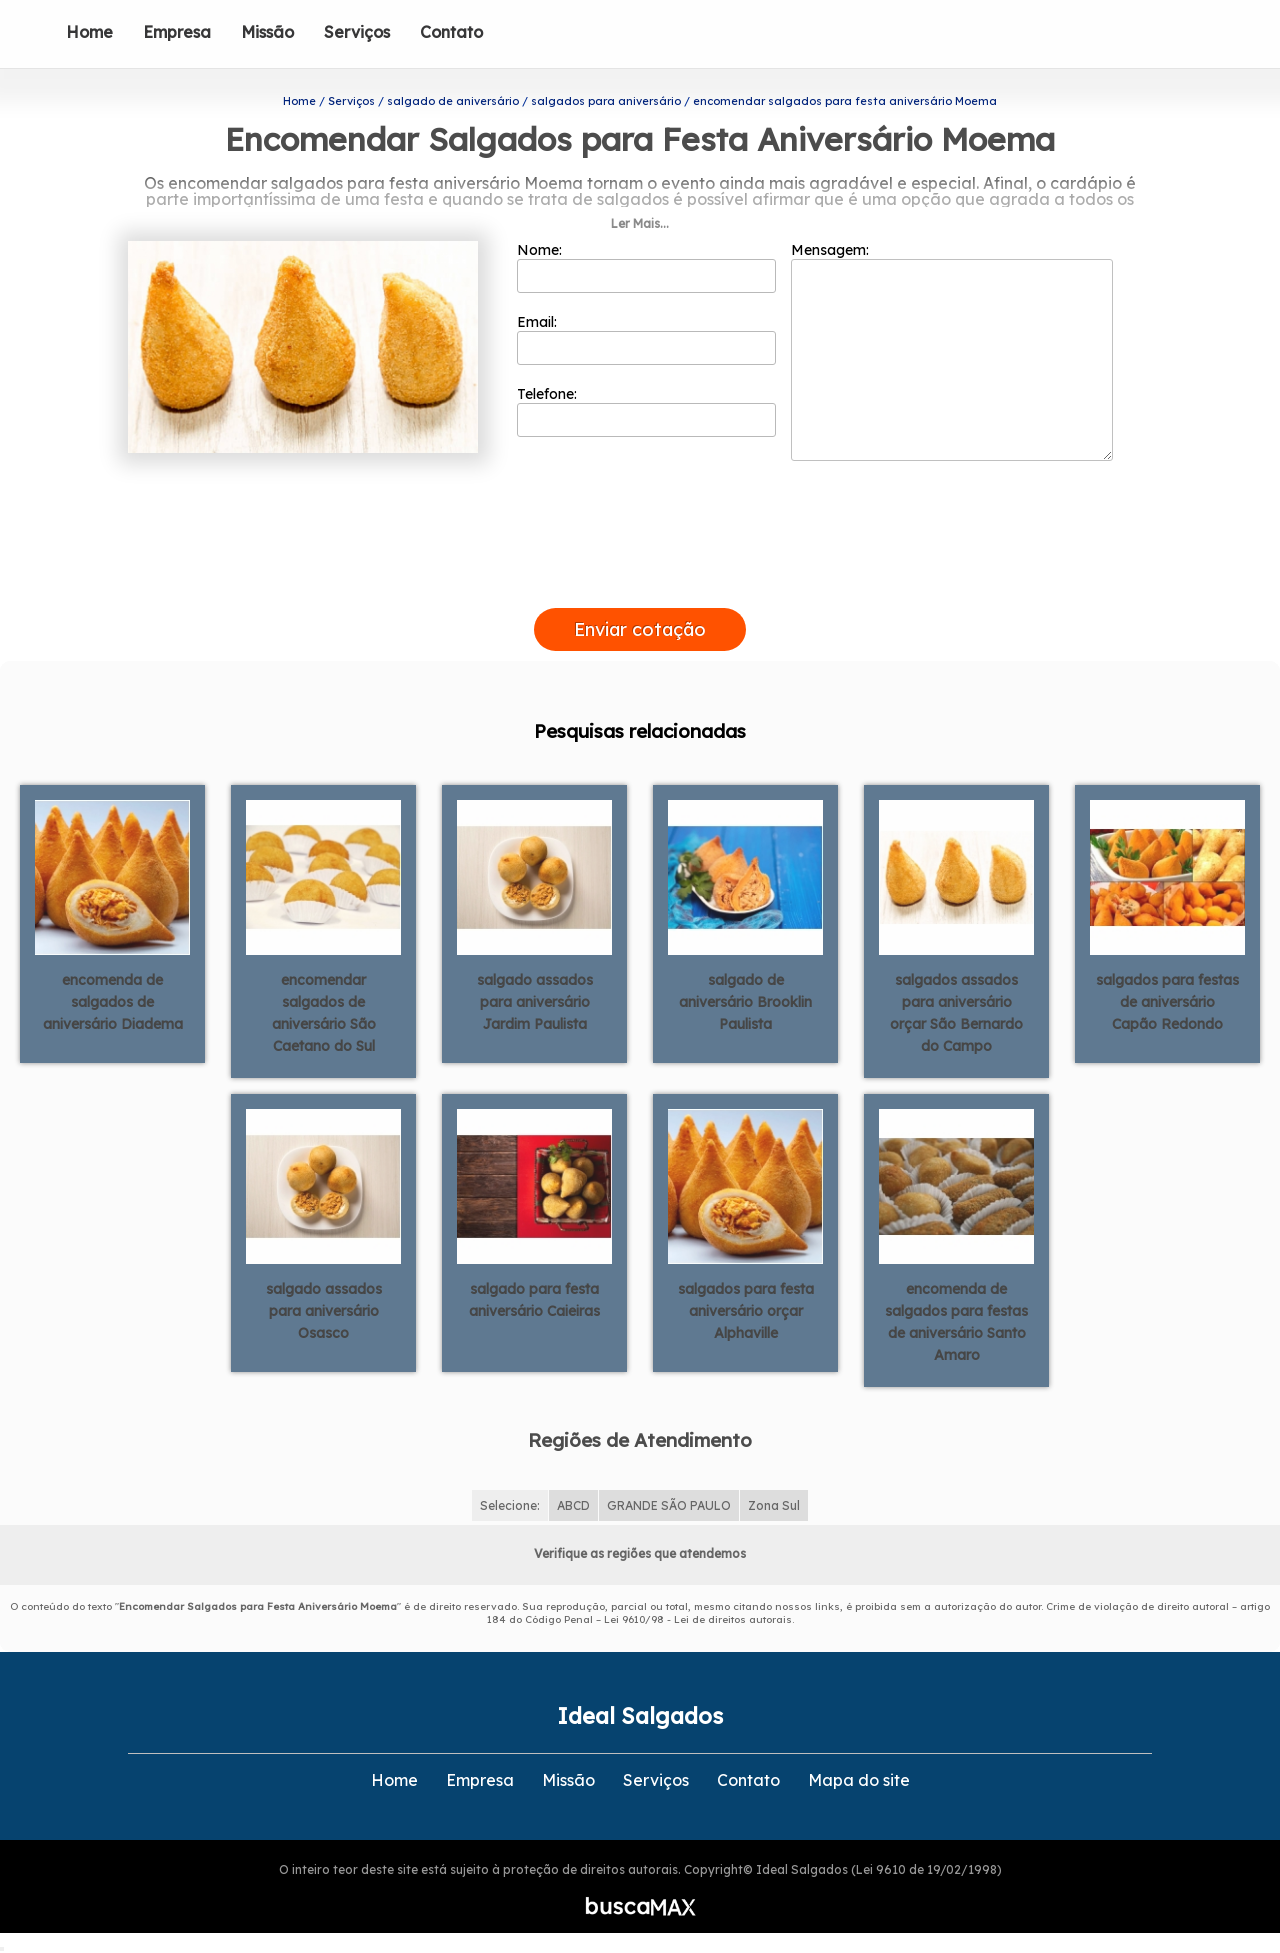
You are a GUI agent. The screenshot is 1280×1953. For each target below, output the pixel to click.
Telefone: (646, 411)
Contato (451, 32)
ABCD (573, 1505)
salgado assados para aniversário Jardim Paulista (535, 1002)
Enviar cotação (640, 629)
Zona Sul (774, 1505)
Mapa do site (859, 1780)
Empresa (177, 32)
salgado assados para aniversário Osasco (324, 1311)
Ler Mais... (640, 223)
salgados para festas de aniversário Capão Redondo (1167, 1002)
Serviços (357, 32)
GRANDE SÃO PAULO (669, 1505)
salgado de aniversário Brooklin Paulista (745, 1002)
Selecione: (510, 1505)
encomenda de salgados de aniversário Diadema (113, 1002)
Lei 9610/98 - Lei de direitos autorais (698, 1619)
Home (89, 32)
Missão (267, 32)
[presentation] (640, 585)
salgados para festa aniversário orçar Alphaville (746, 1311)
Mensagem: (952, 351)
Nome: (646, 267)
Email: (646, 339)
